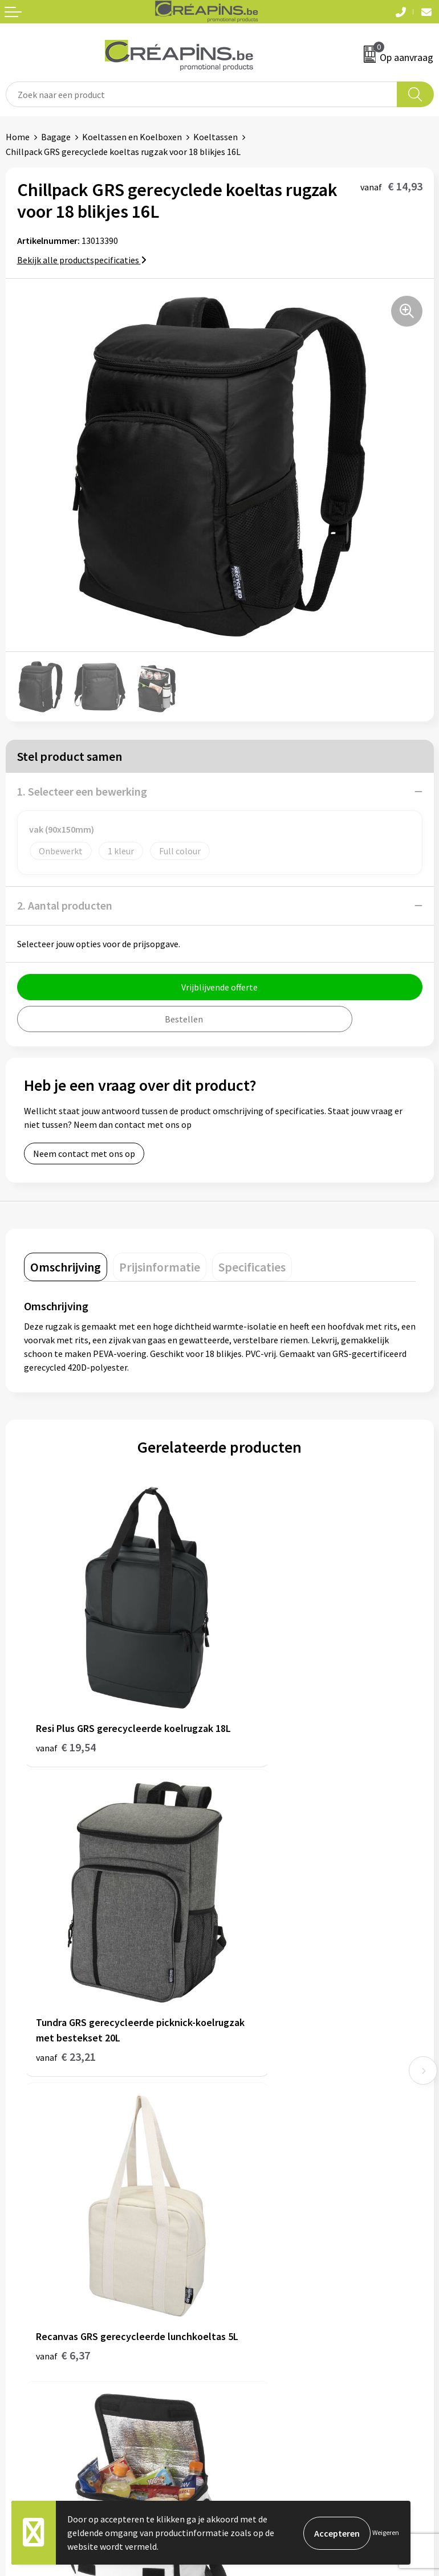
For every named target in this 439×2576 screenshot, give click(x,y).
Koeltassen (215, 136)
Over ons (242, 2140)
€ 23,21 (261, 1712)
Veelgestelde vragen (45, 2299)
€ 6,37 (63, 1974)
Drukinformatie (255, 2106)
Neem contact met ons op (84, 1153)
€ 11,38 (261, 1959)
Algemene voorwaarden (271, 2282)
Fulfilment (246, 2088)
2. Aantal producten (64, 905)
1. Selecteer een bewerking (82, 791)
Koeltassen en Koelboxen (132, 136)
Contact (22, 2282)
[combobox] (201, 94)
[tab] (65, 1267)
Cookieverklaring (258, 2299)
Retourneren (31, 2316)
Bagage (56, 136)
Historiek (243, 2123)
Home (18, 136)
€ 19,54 (66, 1712)
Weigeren (385, 2532)
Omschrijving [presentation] (65, 1267)
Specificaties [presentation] (252, 1267)
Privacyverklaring (259, 2316)
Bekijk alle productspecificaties (82, 260)
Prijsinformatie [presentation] (159, 1267)
